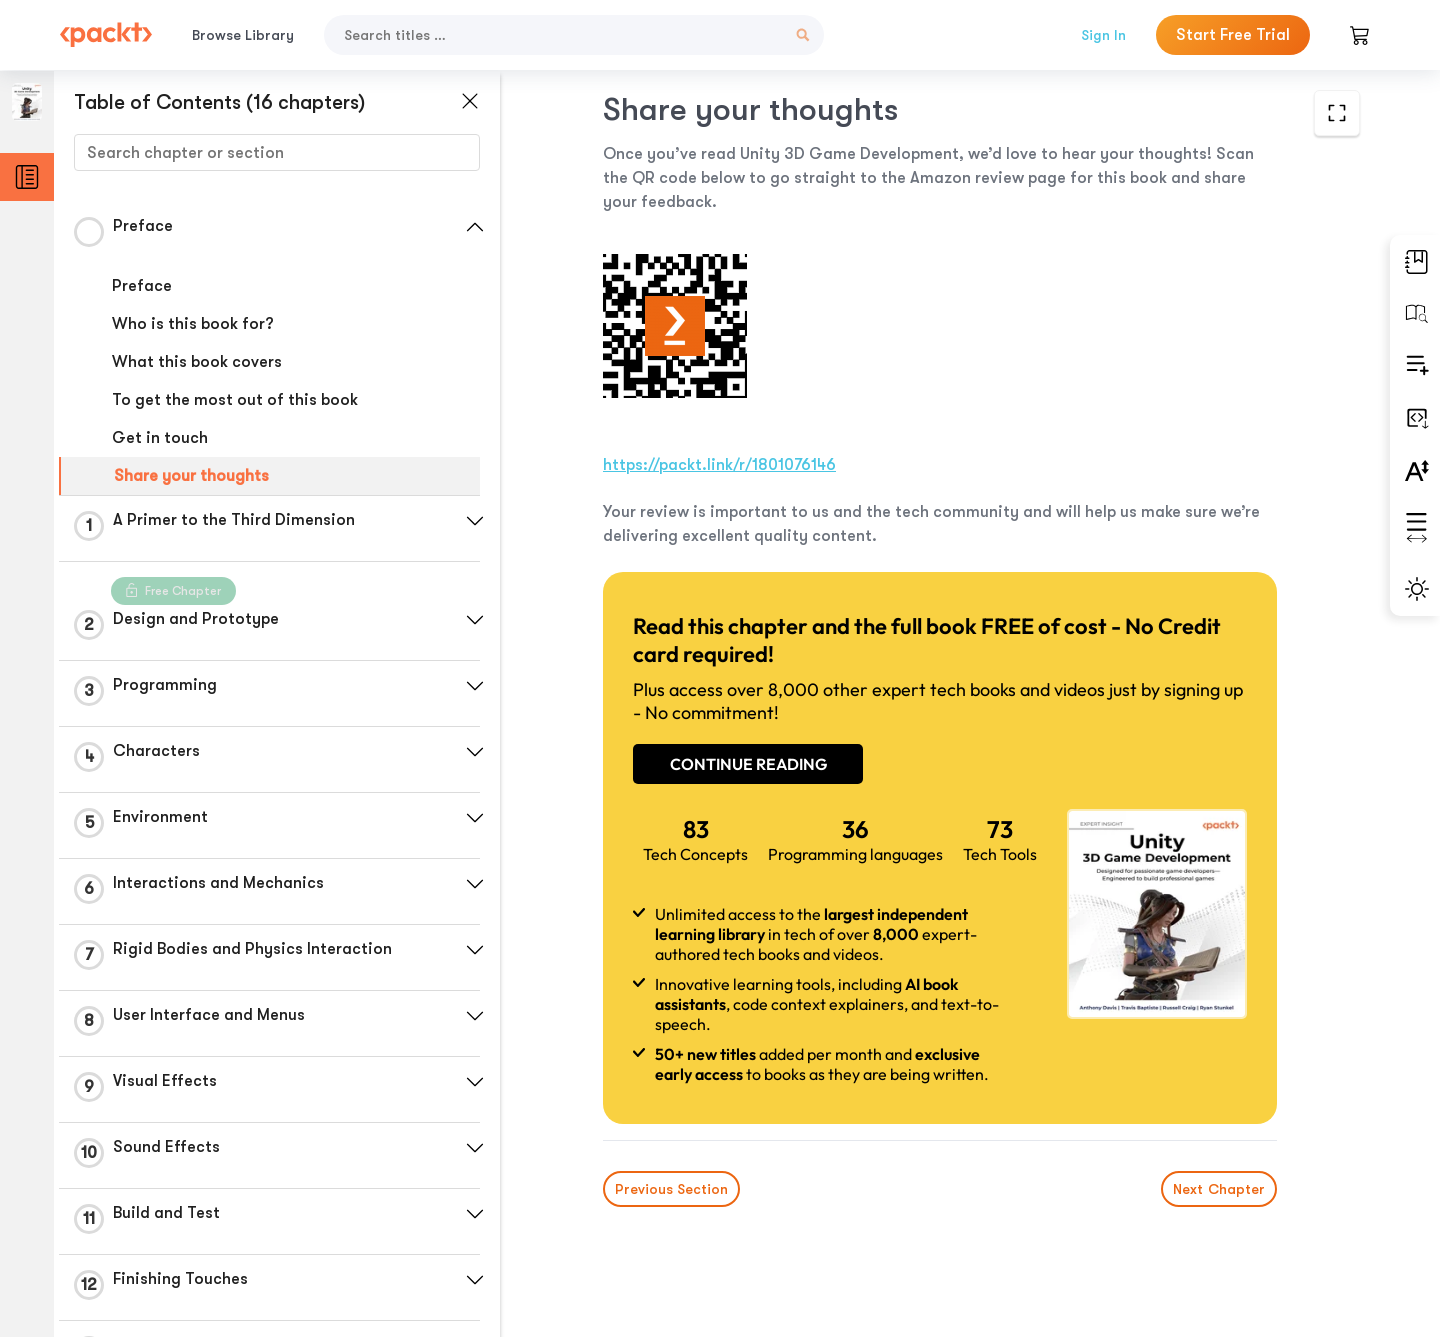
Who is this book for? (193, 324)
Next (1219, 1189)
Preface (142, 286)
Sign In (1103, 35)
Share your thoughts (191, 476)
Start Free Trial (1233, 35)
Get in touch (160, 438)
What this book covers (197, 362)
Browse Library (243, 35)
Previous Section (671, 1189)
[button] (475, 227)
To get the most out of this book (235, 400)
